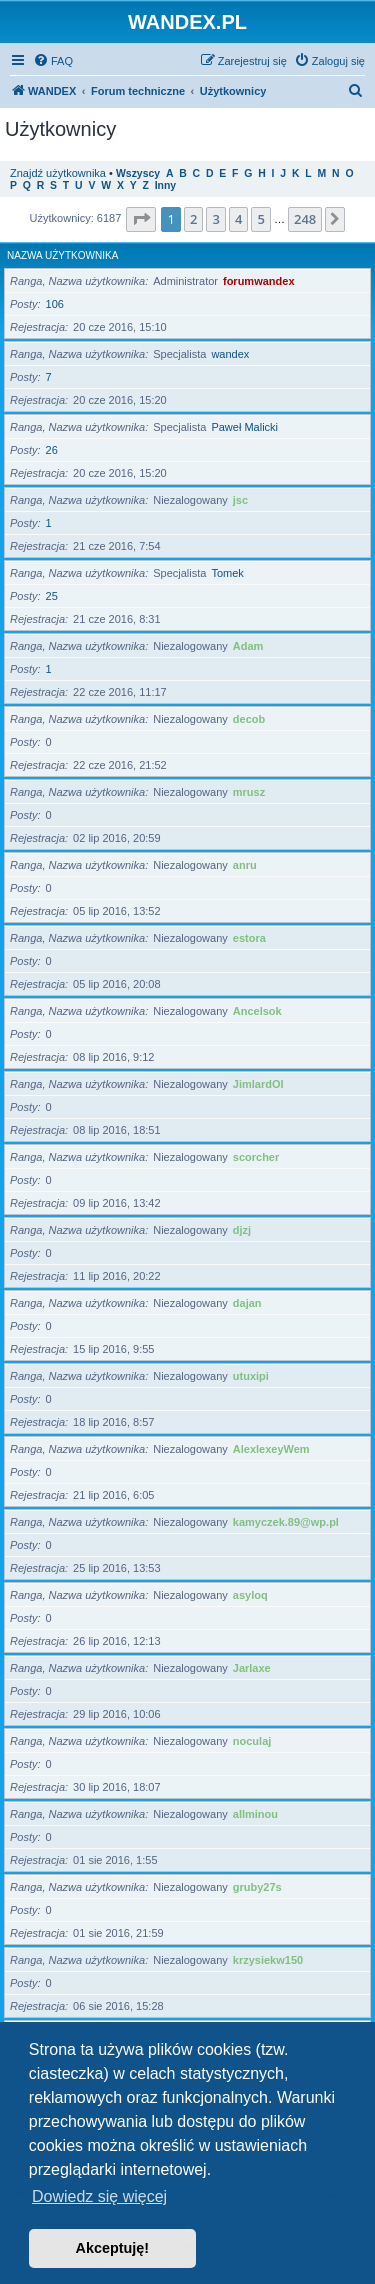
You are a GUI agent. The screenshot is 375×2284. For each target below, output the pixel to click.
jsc (240, 500)
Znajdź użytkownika (58, 173)
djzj (242, 1230)
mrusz (249, 792)
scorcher (256, 1157)
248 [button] (305, 219)
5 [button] (260, 219)
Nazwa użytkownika (62, 255)
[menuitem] (53, 61)
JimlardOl (258, 1084)
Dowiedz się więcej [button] (99, 2196)
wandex (230, 354)
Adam (248, 646)
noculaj (252, 1741)
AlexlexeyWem (271, 1449)
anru (245, 865)
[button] (141, 219)
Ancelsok (257, 1011)
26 (52, 450)
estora (249, 938)
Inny (165, 185)
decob (249, 719)
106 (55, 304)
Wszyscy (138, 173)
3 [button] (215, 219)
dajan (247, 1303)
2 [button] (193, 219)
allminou (255, 1814)
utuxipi (251, 1376)
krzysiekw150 (268, 1960)
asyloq (250, 1595)
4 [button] (238, 219)
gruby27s (257, 1887)
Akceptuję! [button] (113, 2248)
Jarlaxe (252, 1668)
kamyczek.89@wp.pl (286, 1522)
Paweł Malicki (244, 427)
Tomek (227, 573)
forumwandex (259, 281)
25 (52, 596)
